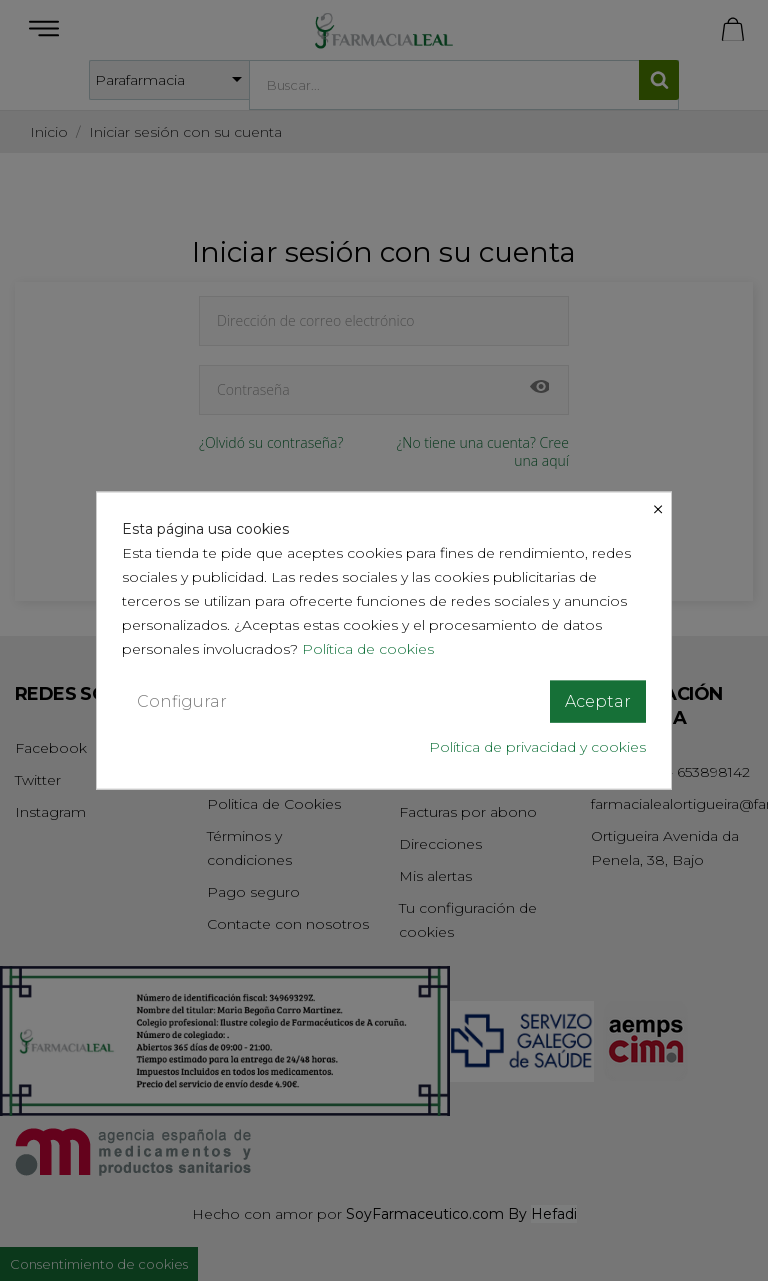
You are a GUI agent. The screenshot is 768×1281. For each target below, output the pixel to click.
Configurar (182, 700)
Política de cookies (370, 648)
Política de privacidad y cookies (537, 747)
